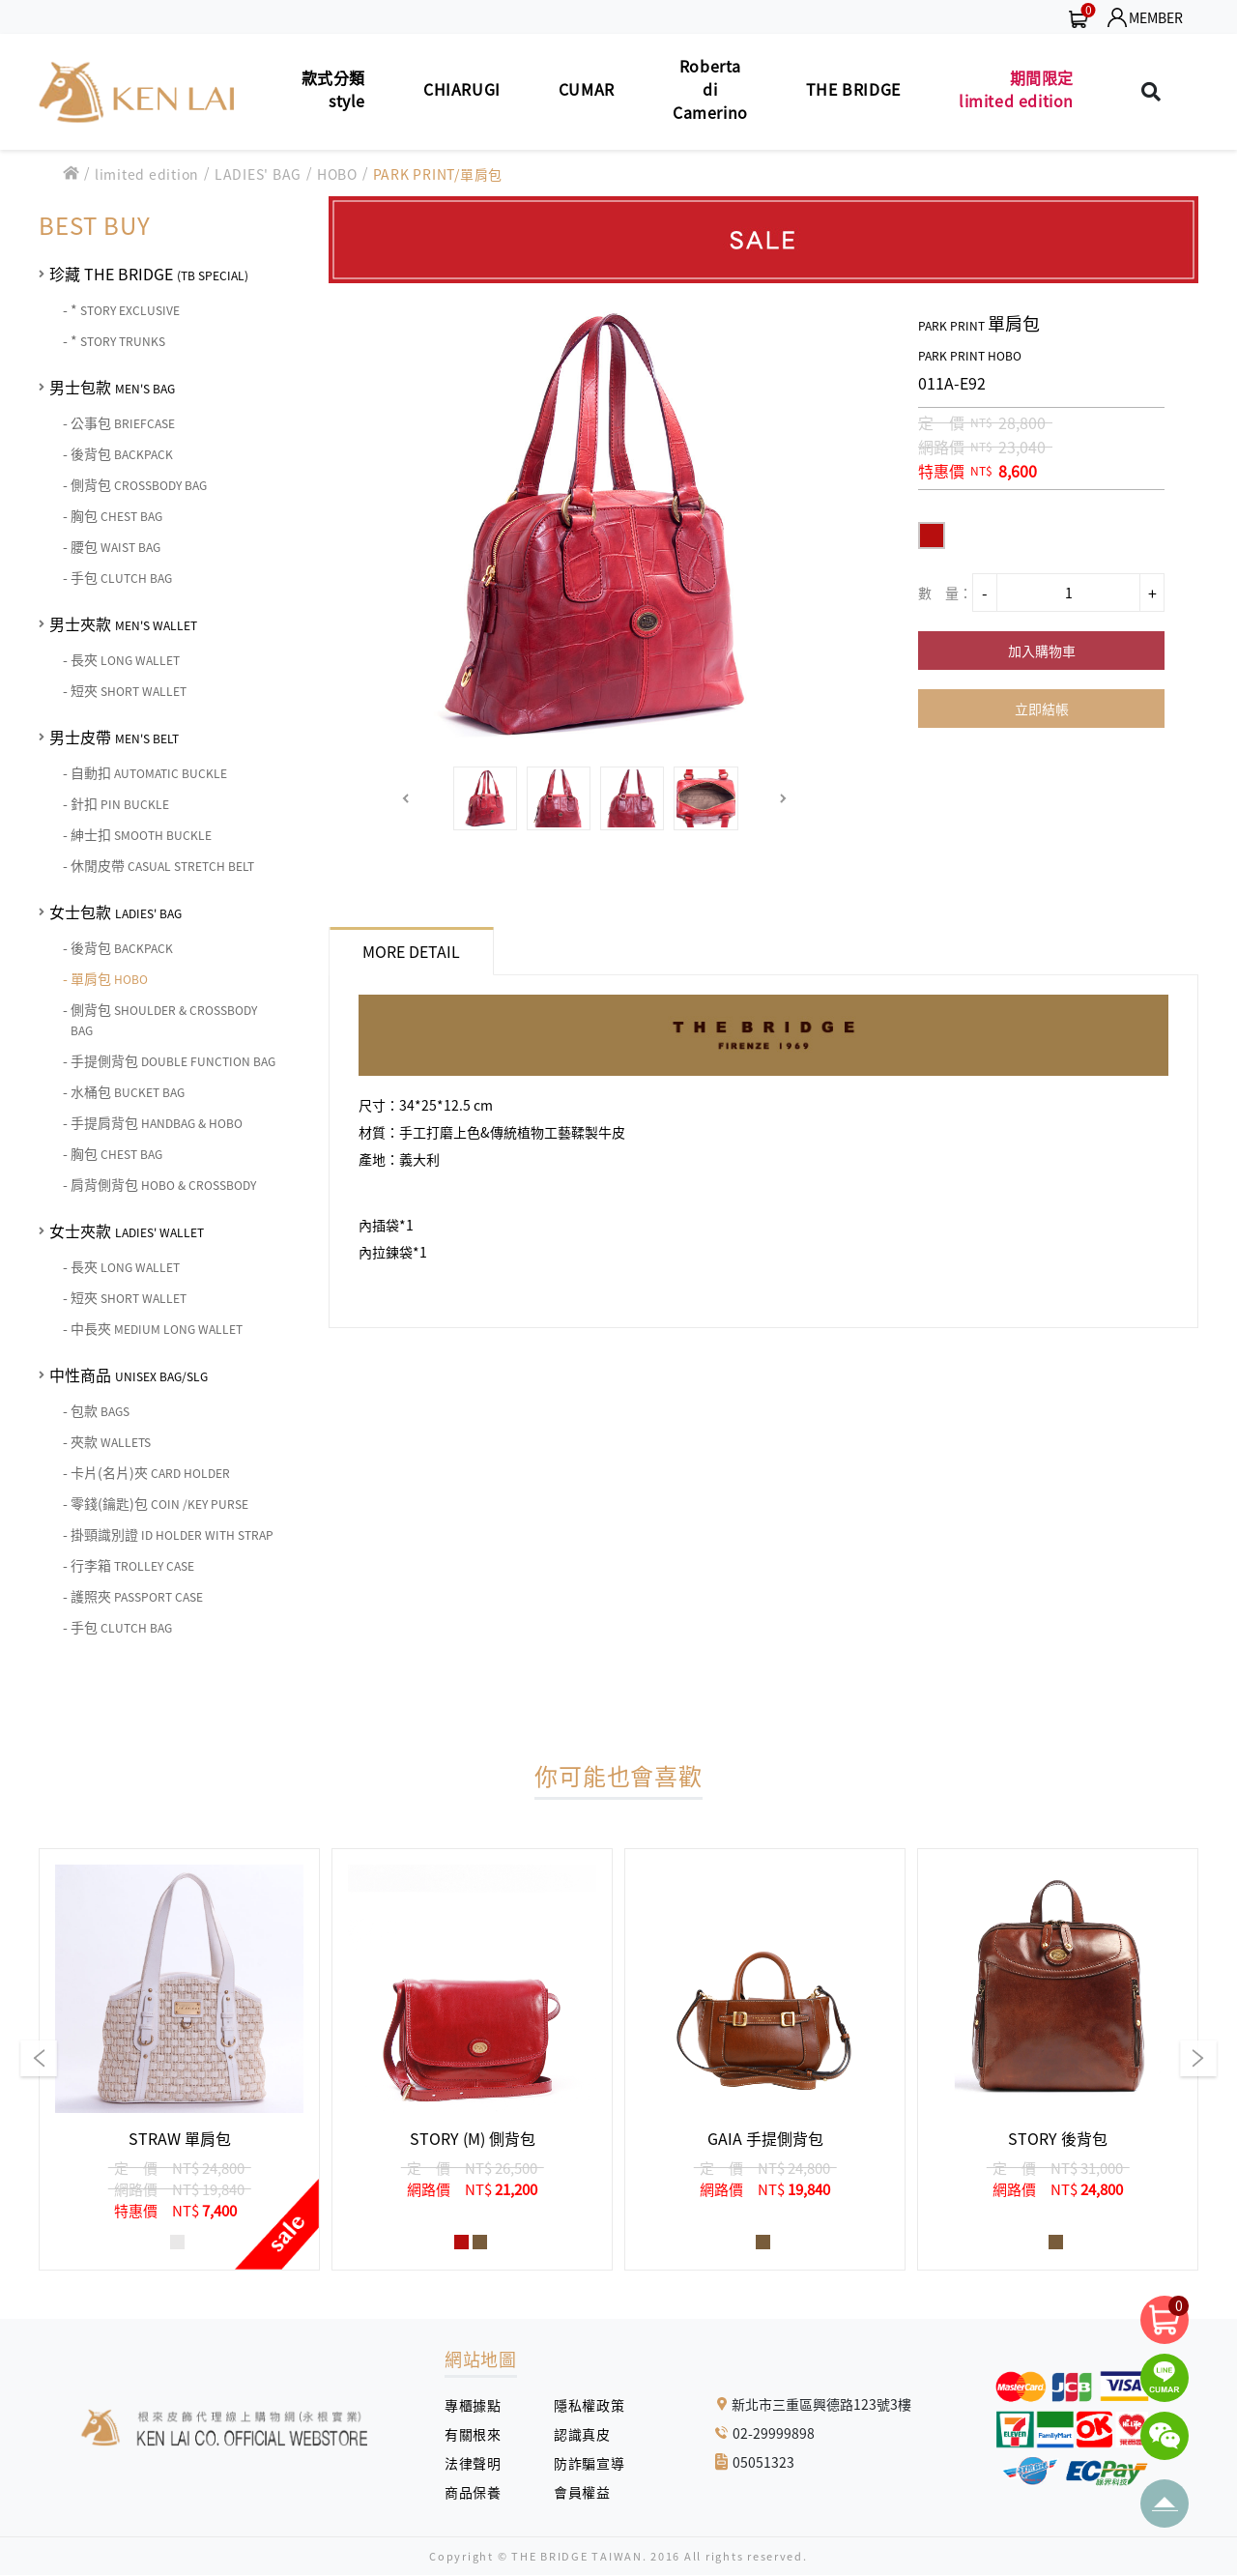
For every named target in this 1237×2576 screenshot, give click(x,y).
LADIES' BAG (258, 174)
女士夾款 (126, 1230)
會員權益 (589, 2492)
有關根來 (480, 2434)
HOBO (337, 174)
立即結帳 (1042, 708)
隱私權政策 (581, 2405)
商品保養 (480, 2492)
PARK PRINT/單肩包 (438, 174)
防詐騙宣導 (589, 2463)
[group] (179, 2059)
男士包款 (112, 386)
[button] (406, 799)
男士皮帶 (114, 736)
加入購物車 (1042, 650)
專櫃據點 (473, 2405)
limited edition (147, 174)
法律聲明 (480, 2463)
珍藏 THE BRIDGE (148, 273)
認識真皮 (589, 2434)
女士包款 (115, 911)
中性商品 (128, 1374)
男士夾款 (123, 623)
